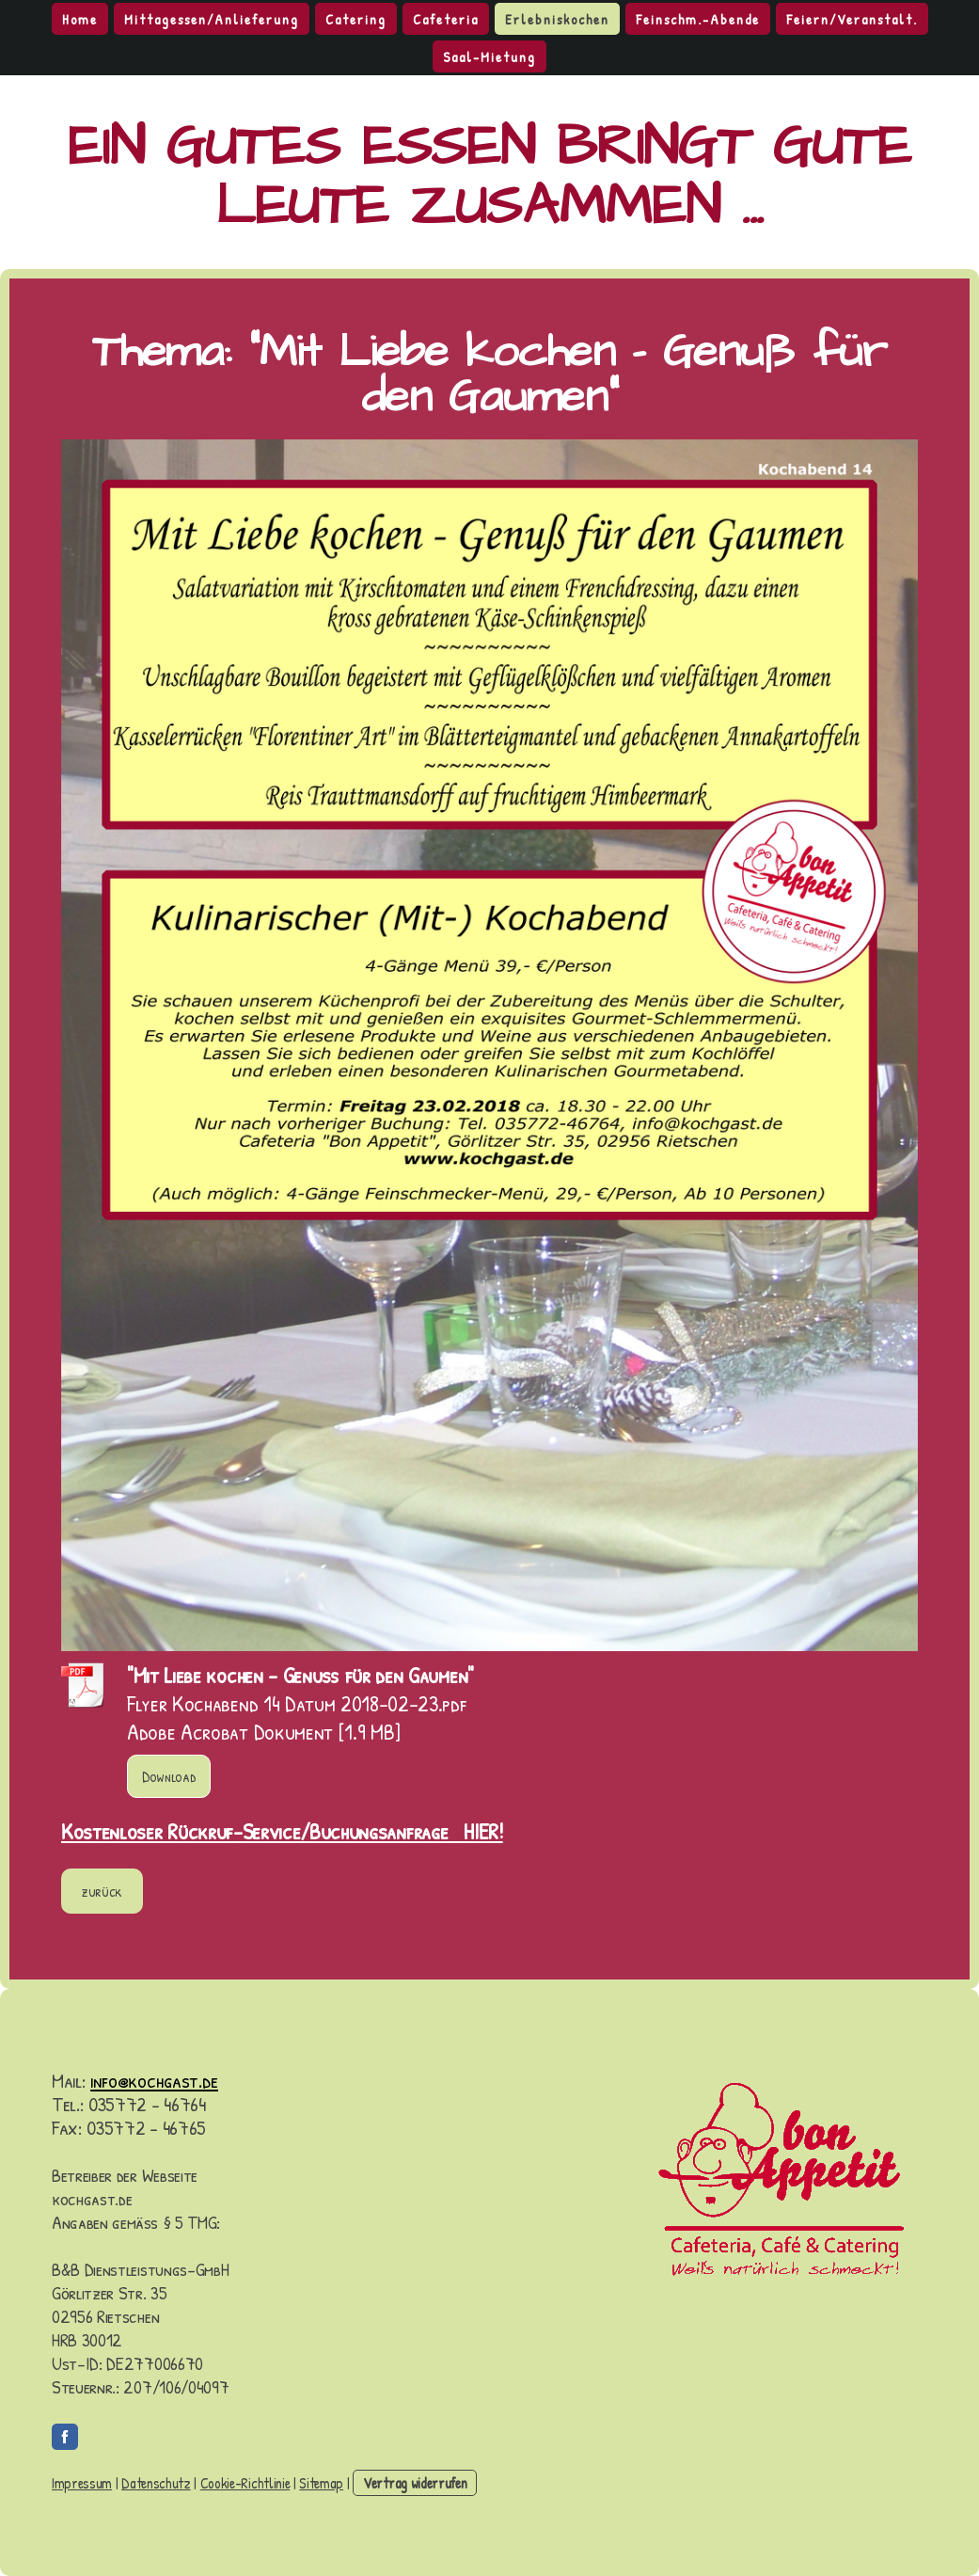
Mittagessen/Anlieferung (211, 19)
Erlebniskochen (557, 19)
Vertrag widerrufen (414, 2483)
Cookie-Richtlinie (245, 2483)
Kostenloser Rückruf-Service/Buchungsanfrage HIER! (282, 1831)
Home (80, 19)
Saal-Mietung (489, 57)
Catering (356, 19)
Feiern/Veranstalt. (852, 19)
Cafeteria (446, 19)
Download (169, 1776)
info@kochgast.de (154, 2080)
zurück (102, 1891)
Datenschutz (155, 2483)
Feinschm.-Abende (698, 19)
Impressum (82, 2483)
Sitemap (321, 2483)
